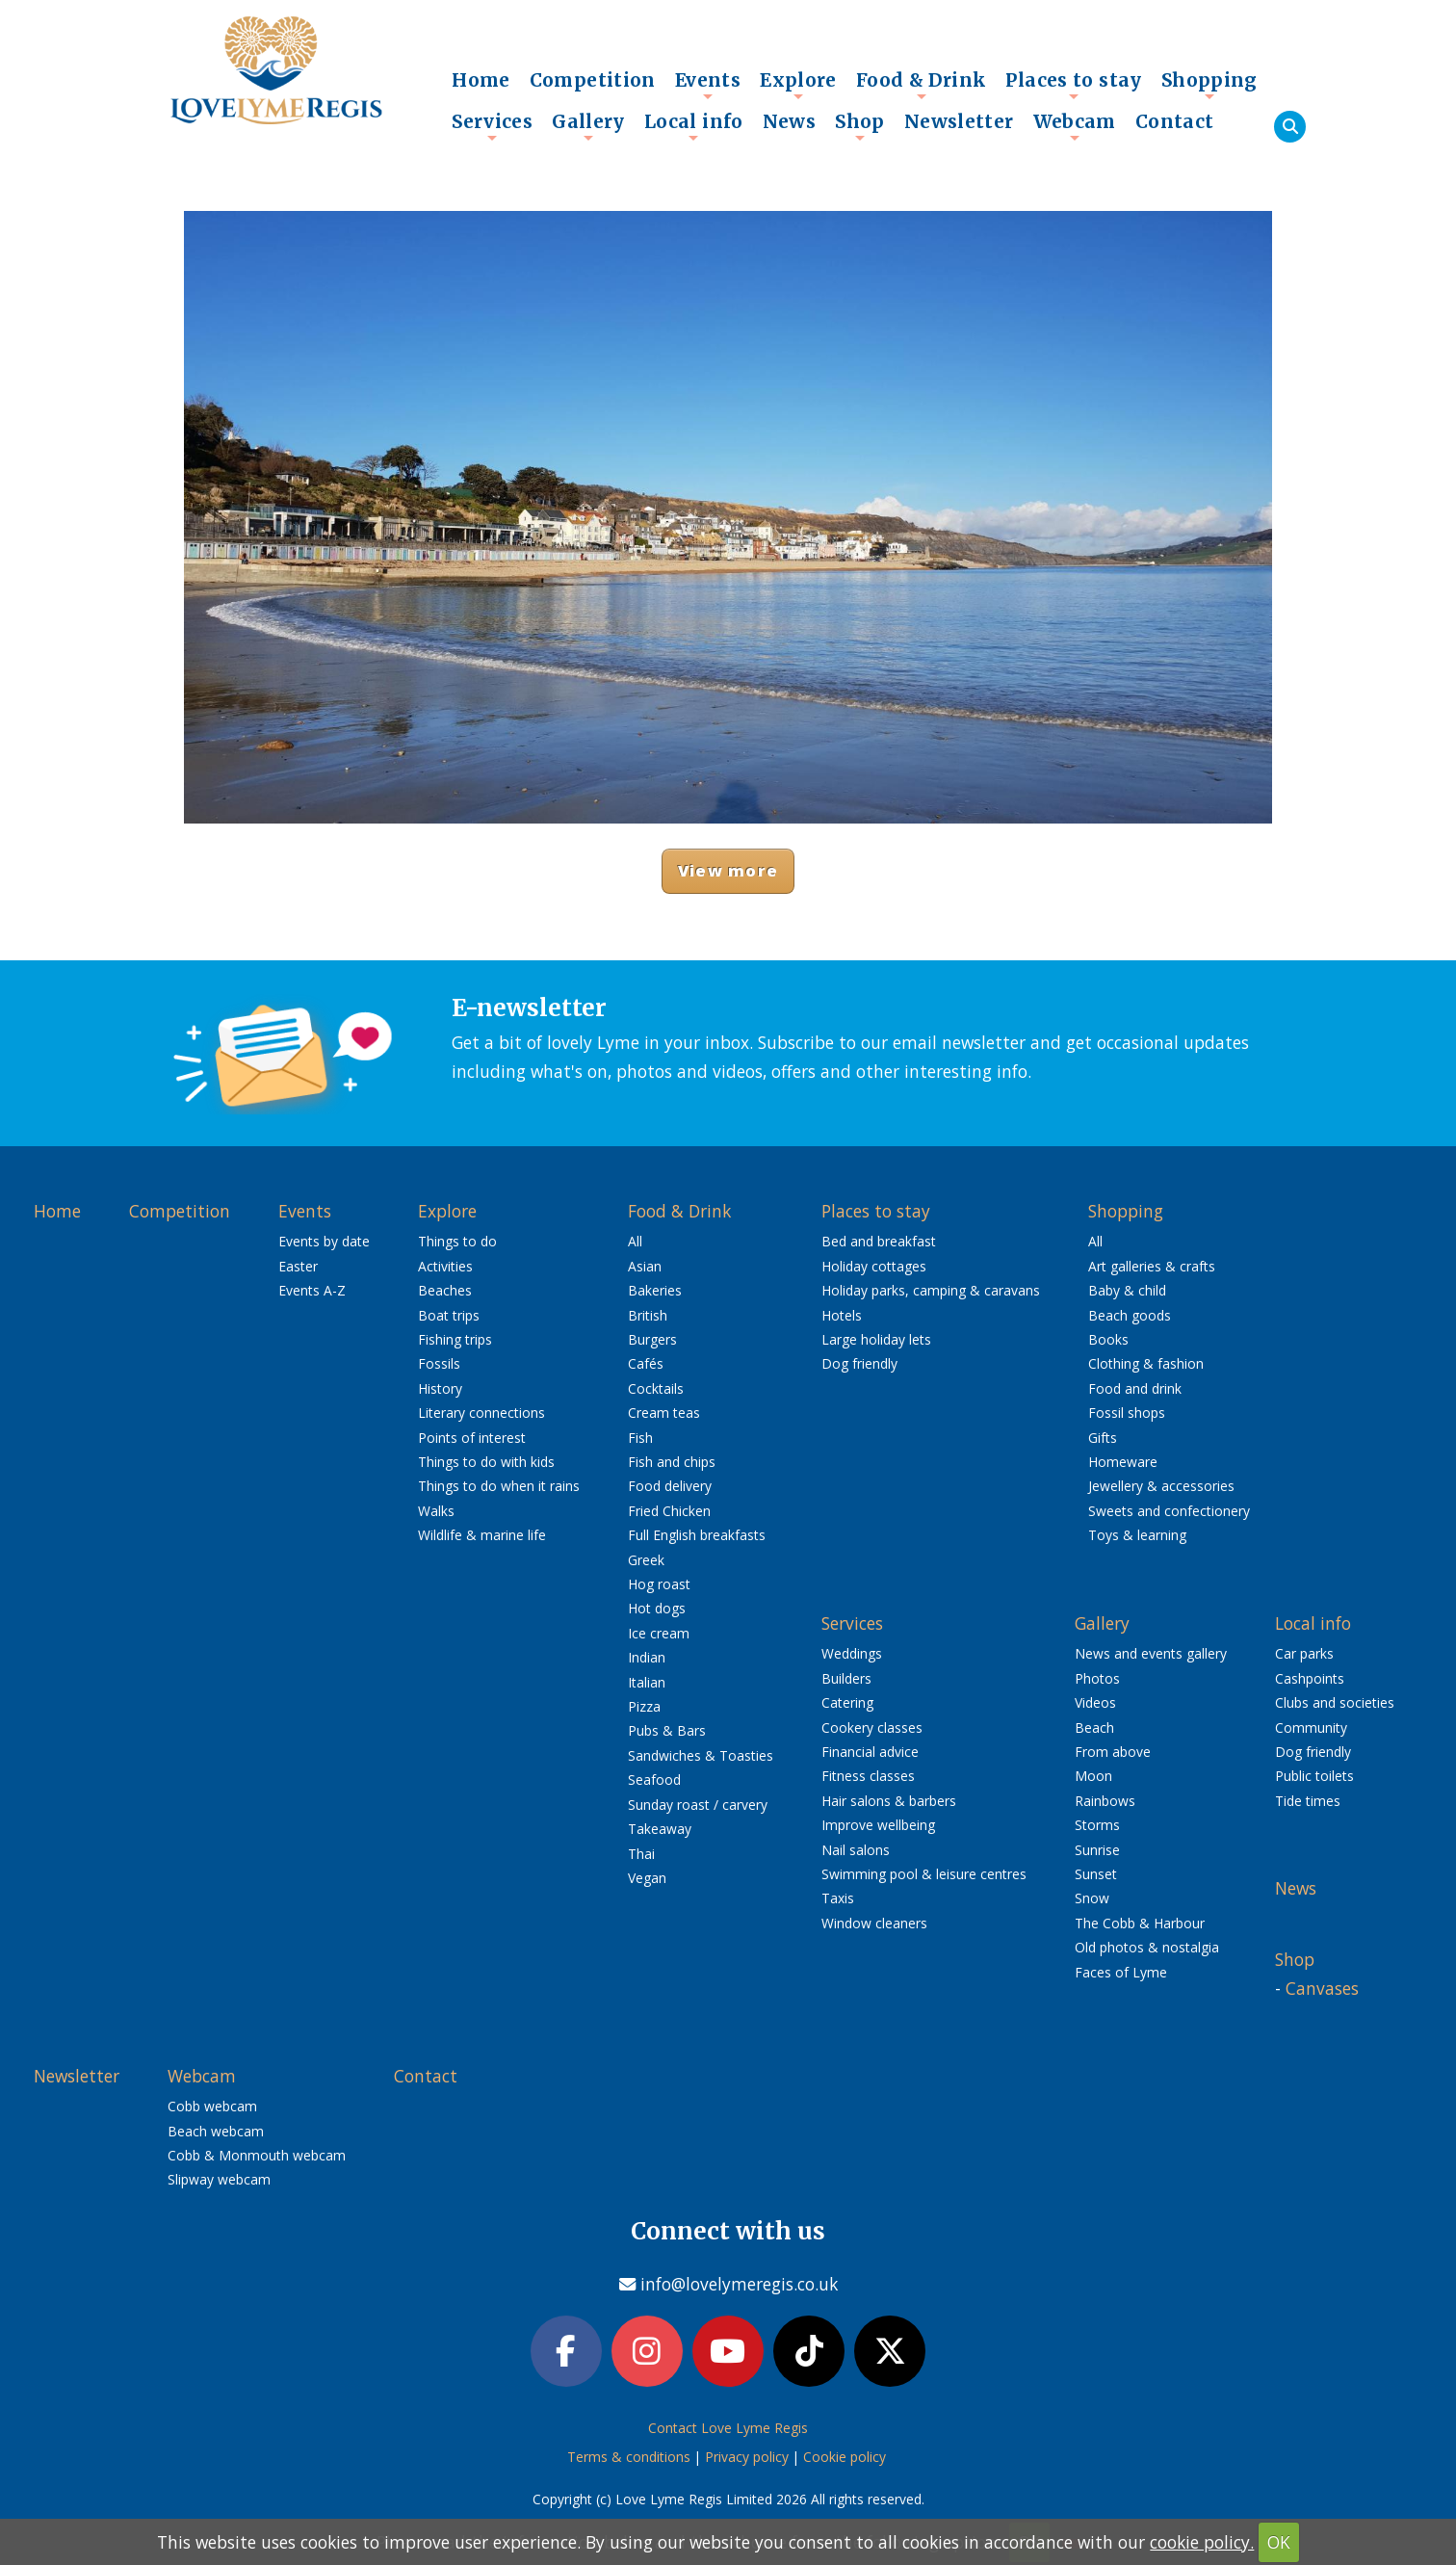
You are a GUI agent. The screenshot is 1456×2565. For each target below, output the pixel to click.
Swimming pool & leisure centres (924, 1874)
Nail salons (855, 1850)
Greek (646, 1560)
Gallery (588, 126)
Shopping (1209, 84)
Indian (646, 1657)
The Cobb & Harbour (1140, 1923)
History (440, 1388)
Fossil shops (1126, 1412)
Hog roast (659, 1584)
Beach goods (1129, 1315)
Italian (646, 1682)
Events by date (324, 1241)
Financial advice (870, 1751)
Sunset (1096, 1874)
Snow (1092, 1898)
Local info (693, 126)
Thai (641, 1854)
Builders (846, 1678)
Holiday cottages (873, 1266)
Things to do (457, 1241)
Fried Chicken (669, 1511)
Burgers (652, 1339)
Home (481, 80)
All (635, 1241)
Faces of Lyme (1121, 1972)
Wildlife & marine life (482, 1535)
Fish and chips (671, 1462)
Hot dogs (657, 1608)
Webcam (1074, 126)
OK (1278, 2541)
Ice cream (658, 1633)
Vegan (647, 1878)
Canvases (1322, 1988)
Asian (645, 1266)
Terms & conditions (628, 2460)
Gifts (1102, 1437)
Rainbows (1105, 1801)
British (647, 1315)
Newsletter (959, 121)
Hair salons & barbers (888, 1801)
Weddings (851, 1653)
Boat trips (449, 1315)
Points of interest (472, 1437)
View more (728, 870)
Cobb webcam (212, 2106)
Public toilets (1314, 1776)
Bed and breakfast (878, 1241)
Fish (640, 1437)
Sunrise (1097, 1850)
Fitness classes (868, 1776)
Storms (1097, 1825)
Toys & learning (1137, 1535)
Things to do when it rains (499, 1486)
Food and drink (1135, 1388)
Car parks (1304, 1653)
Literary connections (481, 1412)
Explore (798, 84)
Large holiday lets (876, 1339)
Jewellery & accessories (1161, 1486)
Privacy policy (747, 2460)
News (790, 121)
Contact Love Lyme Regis (728, 2431)
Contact (1174, 121)
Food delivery (670, 1486)
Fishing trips (455, 1339)
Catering (847, 1702)
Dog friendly (859, 1363)
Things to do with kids (486, 1462)
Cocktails (656, 1388)
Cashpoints (1309, 1678)
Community (1311, 1727)
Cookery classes (872, 1727)
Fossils (439, 1363)
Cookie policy (844, 2460)
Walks (436, 1511)
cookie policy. (1202, 2541)
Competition (593, 80)
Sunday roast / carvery (697, 1804)
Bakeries (655, 1290)
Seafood (654, 1779)
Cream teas (664, 1412)
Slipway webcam (219, 2179)
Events (708, 84)
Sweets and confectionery (1169, 1511)
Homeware (1122, 1462)
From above (1113, 1751)
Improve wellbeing (878, 1825)
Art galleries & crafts (1151, 1266)
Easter (298, 1266)
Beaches (445, 1290)
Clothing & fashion (1146, 1363)
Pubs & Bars (667, 1730)
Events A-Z (312, 1290)
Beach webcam (216, 2131)
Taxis (837, 1898)
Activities (445, 1266)
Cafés (645, 1363)
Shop (860, 126)
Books (1108, 1339)
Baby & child (1127, 1290)
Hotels (841, 1315)
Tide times (1307, 1801)
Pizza (644, 1706)
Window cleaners (874, 1923)
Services (492, 126)
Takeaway (659, 1828)
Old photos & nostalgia (1147, 1947)
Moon (1093, 1776)
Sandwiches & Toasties (700, 1755)
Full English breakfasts (697, 1535)
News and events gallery (1151, 1653)
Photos (1097, 1678)
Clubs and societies (1334, 1702)
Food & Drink (921, 84)
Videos (1095, 1702)
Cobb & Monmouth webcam (257, 2155)
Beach (1094, 1727)
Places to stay (1073, 84)
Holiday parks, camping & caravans (930, 1290)
